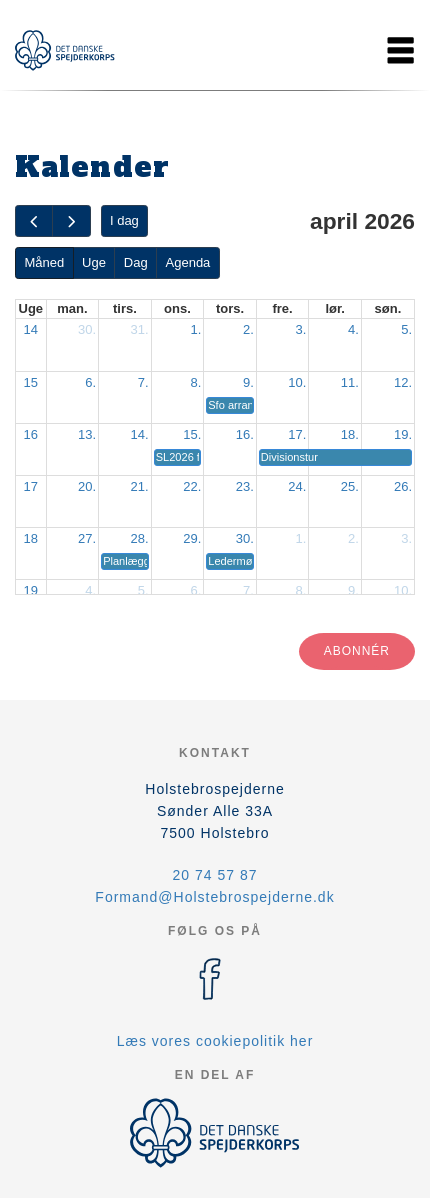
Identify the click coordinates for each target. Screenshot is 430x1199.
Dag (136, 262)
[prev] (34, 221)
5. (406, 329)
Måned (44, 262)
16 (31, 434)
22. (192, 486)
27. (87, 538)
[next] (71, 221)
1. (195, 329)
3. (301, 329)
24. (297, 486)
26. (403, 486)
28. (140, 538)
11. (350, 382)
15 (31, 382)
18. (350, 434)
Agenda (188, 262)
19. (403, 434)
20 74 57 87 (215, 875)
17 (31, 486)
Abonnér (357, 651)
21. (140, 486)
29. (192, 538)
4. (353, 329)
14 (31, 329)
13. (87, 434)
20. (87, 486)
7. (143, 382)
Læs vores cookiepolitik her (215, 1041)
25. (350, 486)
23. (245, 486)
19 (31, 590)
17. (297, 434)
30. (87, 329)
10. (297, 382)
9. (248, 382)
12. (403, 382)
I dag (124, 220)
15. (192, 434)
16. (245, 434)
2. (248, 329)
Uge (94, 262)
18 (31, 538)
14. (140, 434)
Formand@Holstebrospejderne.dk (214, 897)
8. (195, 382)
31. (140, 329)
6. (90, 382)
